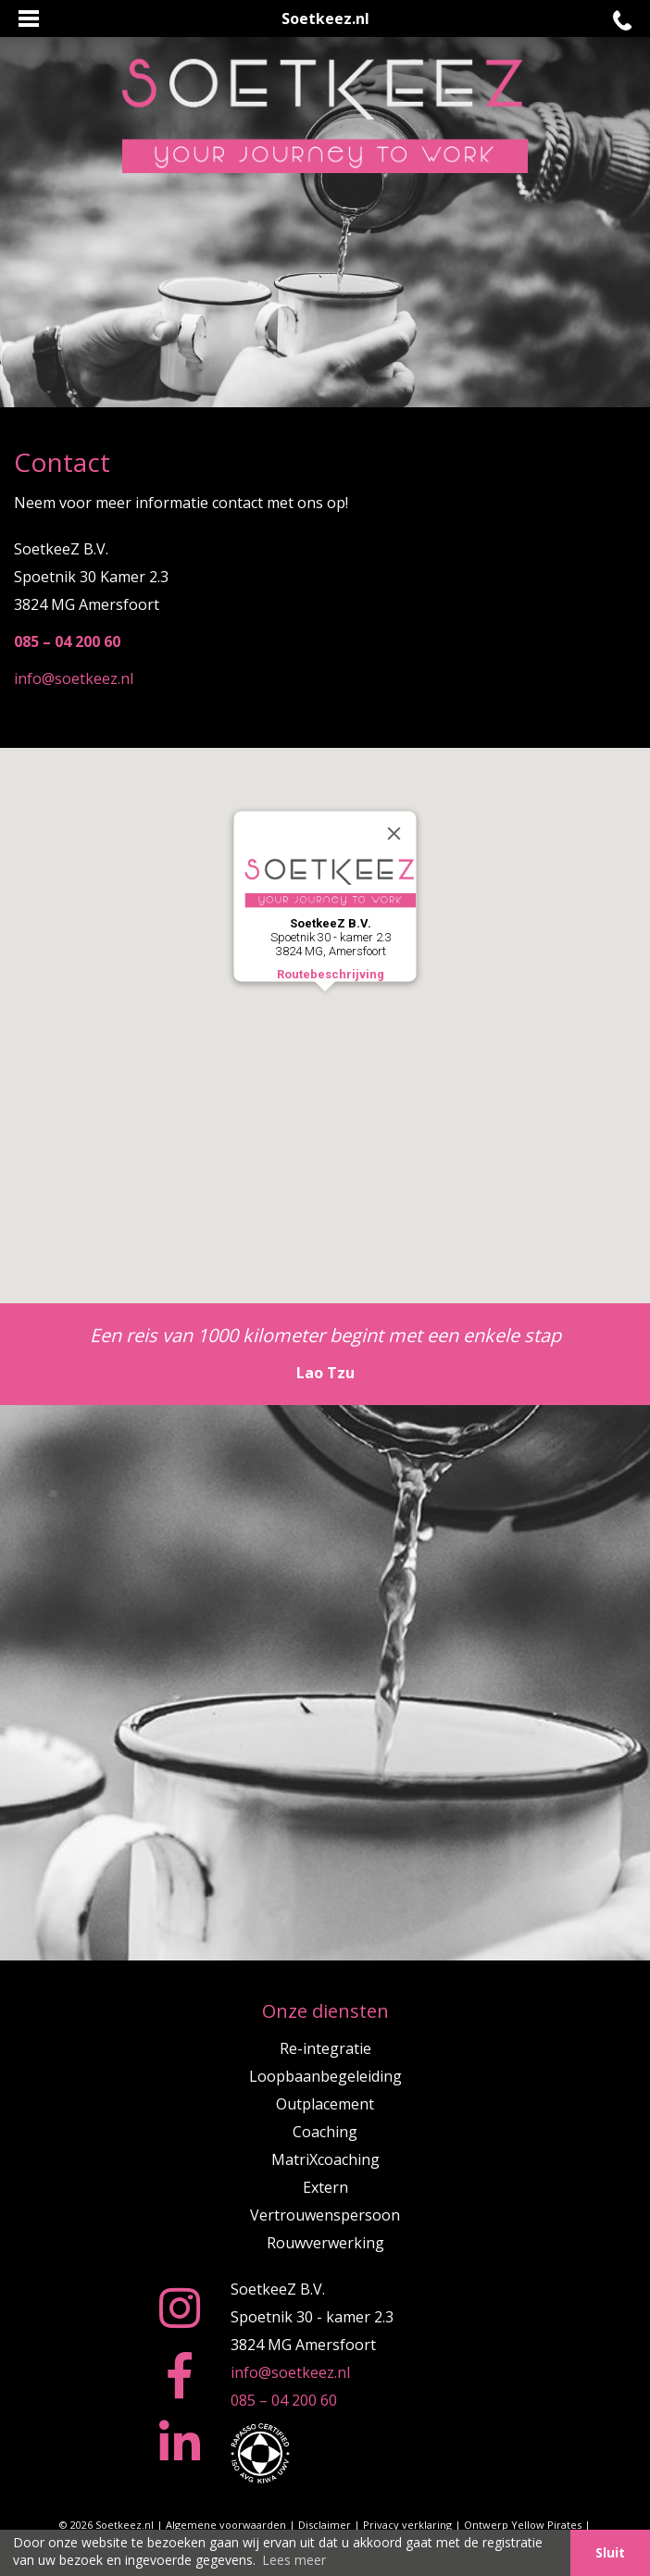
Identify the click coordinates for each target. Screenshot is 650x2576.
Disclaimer (324, 2525)
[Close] (394, 833)
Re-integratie (325, 2048)
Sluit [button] (610, 2552)
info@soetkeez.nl (73, 678)
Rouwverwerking (325, 2243)
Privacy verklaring (407, 2525)
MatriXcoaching (325, 2159)
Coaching (325, 2132)
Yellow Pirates (546, 2525)
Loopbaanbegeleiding (325, 2076)
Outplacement (325, 2104)
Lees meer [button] (294, 2560)
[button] (325, 1008)
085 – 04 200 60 (284, 2400)
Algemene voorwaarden (226, 2525)
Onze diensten (325, 2010)
